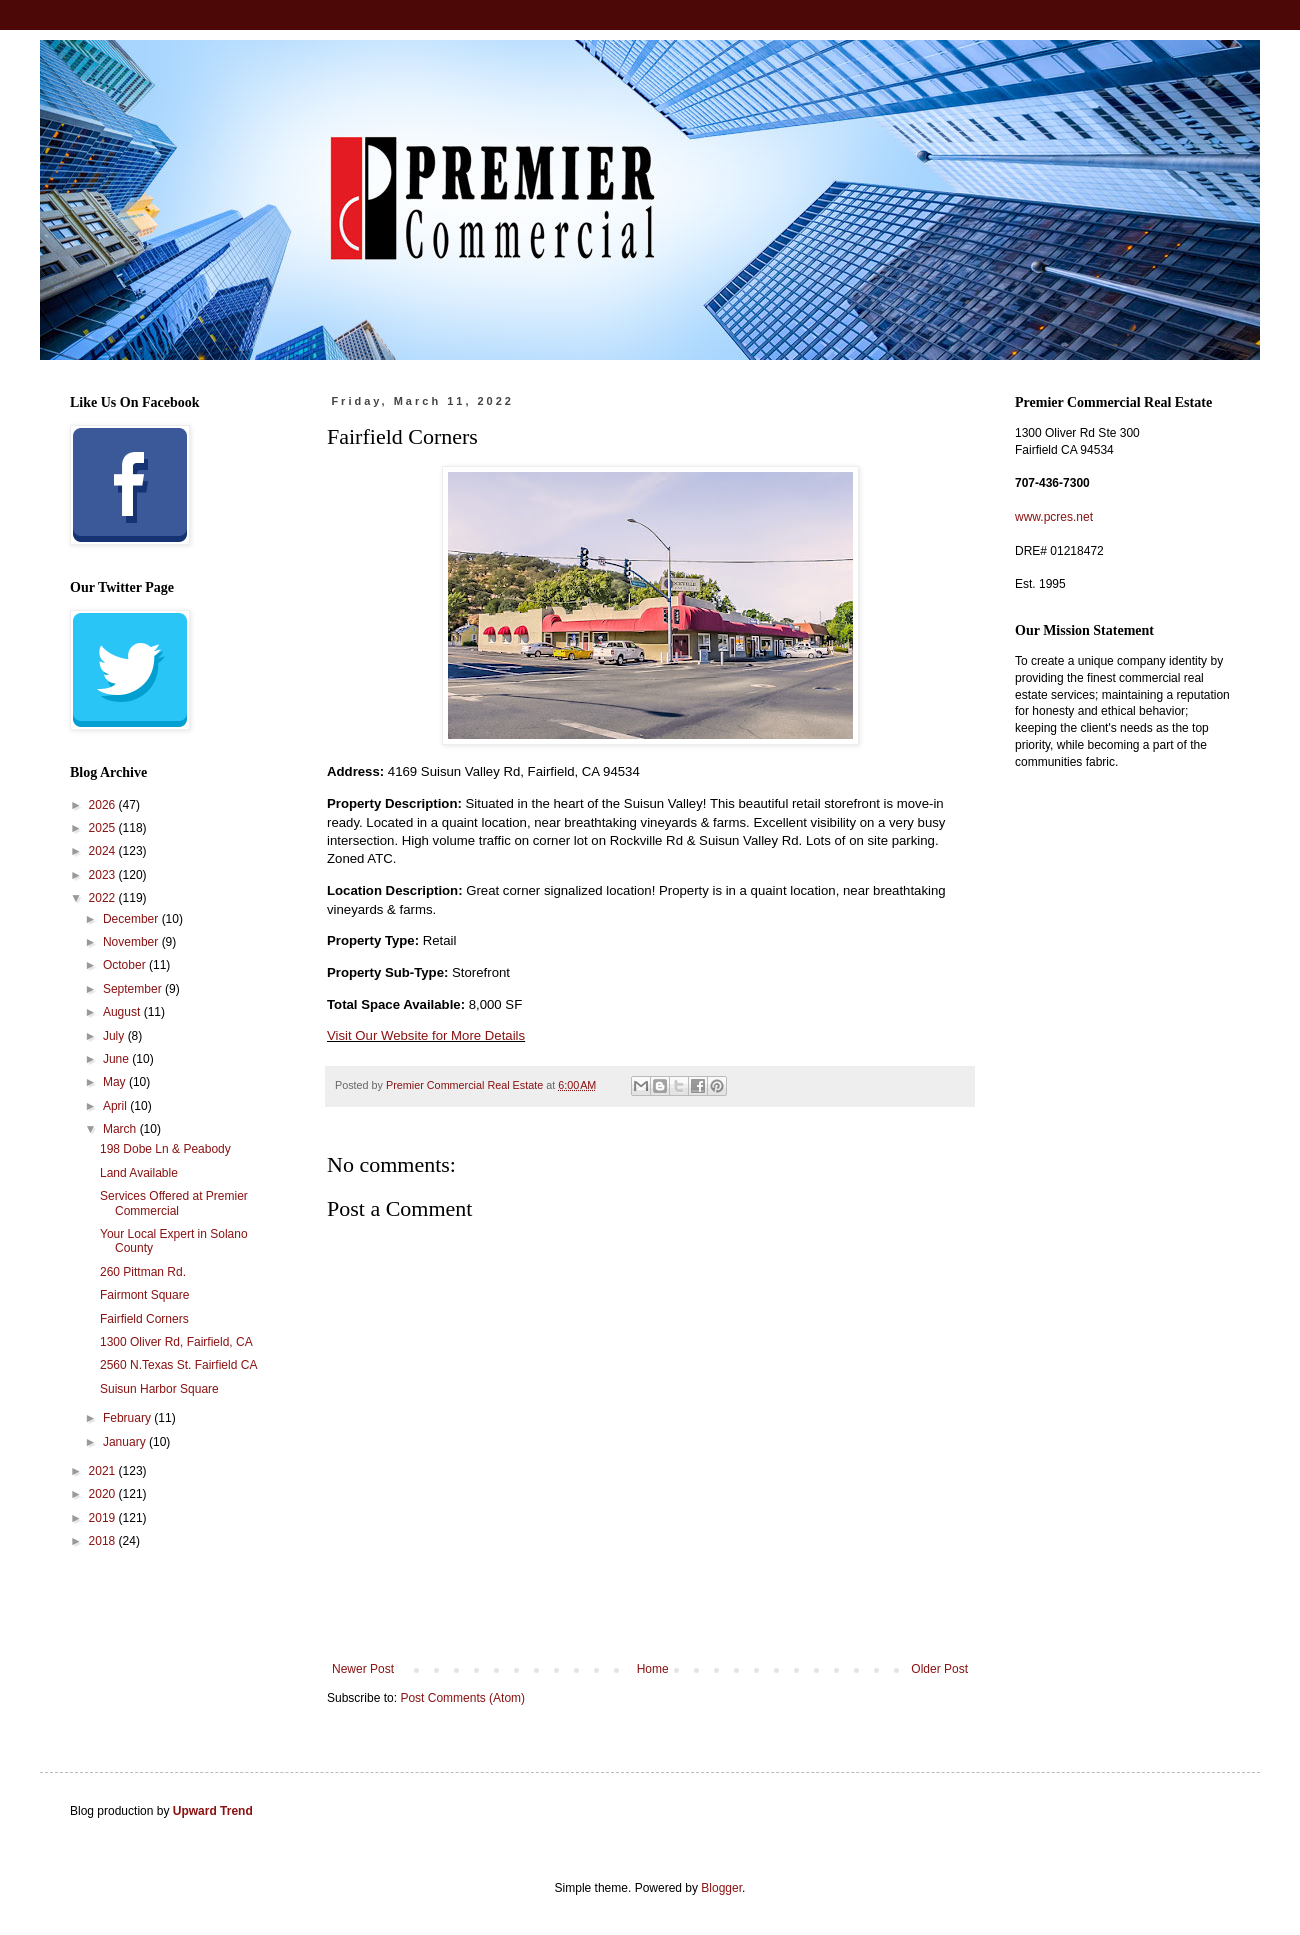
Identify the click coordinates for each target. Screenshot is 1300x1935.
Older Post (939, 1669)
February (128, 1418)
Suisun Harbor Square (159, 1389)
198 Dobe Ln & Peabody (165, 1149)
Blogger (721, 1888)
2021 (104, 1471)
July (115, 1036)
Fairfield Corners (144, 1319)
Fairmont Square (144, 1295)
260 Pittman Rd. (143, 1272)
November (132, 942)
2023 (104, 875)
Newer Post (363, 1669)
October (126, 965)
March (121, 1129)
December (132, 919)
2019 (104, 1518)
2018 (104, 1541)
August (123, 1012)
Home (653, 1669)
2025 (104, 828)
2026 (104, 805)
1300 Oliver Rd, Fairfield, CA (176, 1342)
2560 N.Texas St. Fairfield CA (178, 1365)
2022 (104, 898)
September (134, 989)
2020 (104, 1494)
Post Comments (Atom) (462, 1698)
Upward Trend (213, 1811)
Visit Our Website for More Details (426, 1035)
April (116, 1106)
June (117, 1059)
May (116, 1082)
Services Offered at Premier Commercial (174, 1203)
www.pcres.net (1054, 517)
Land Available (139, 1173)
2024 (104, 851)
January (126, 1442)
